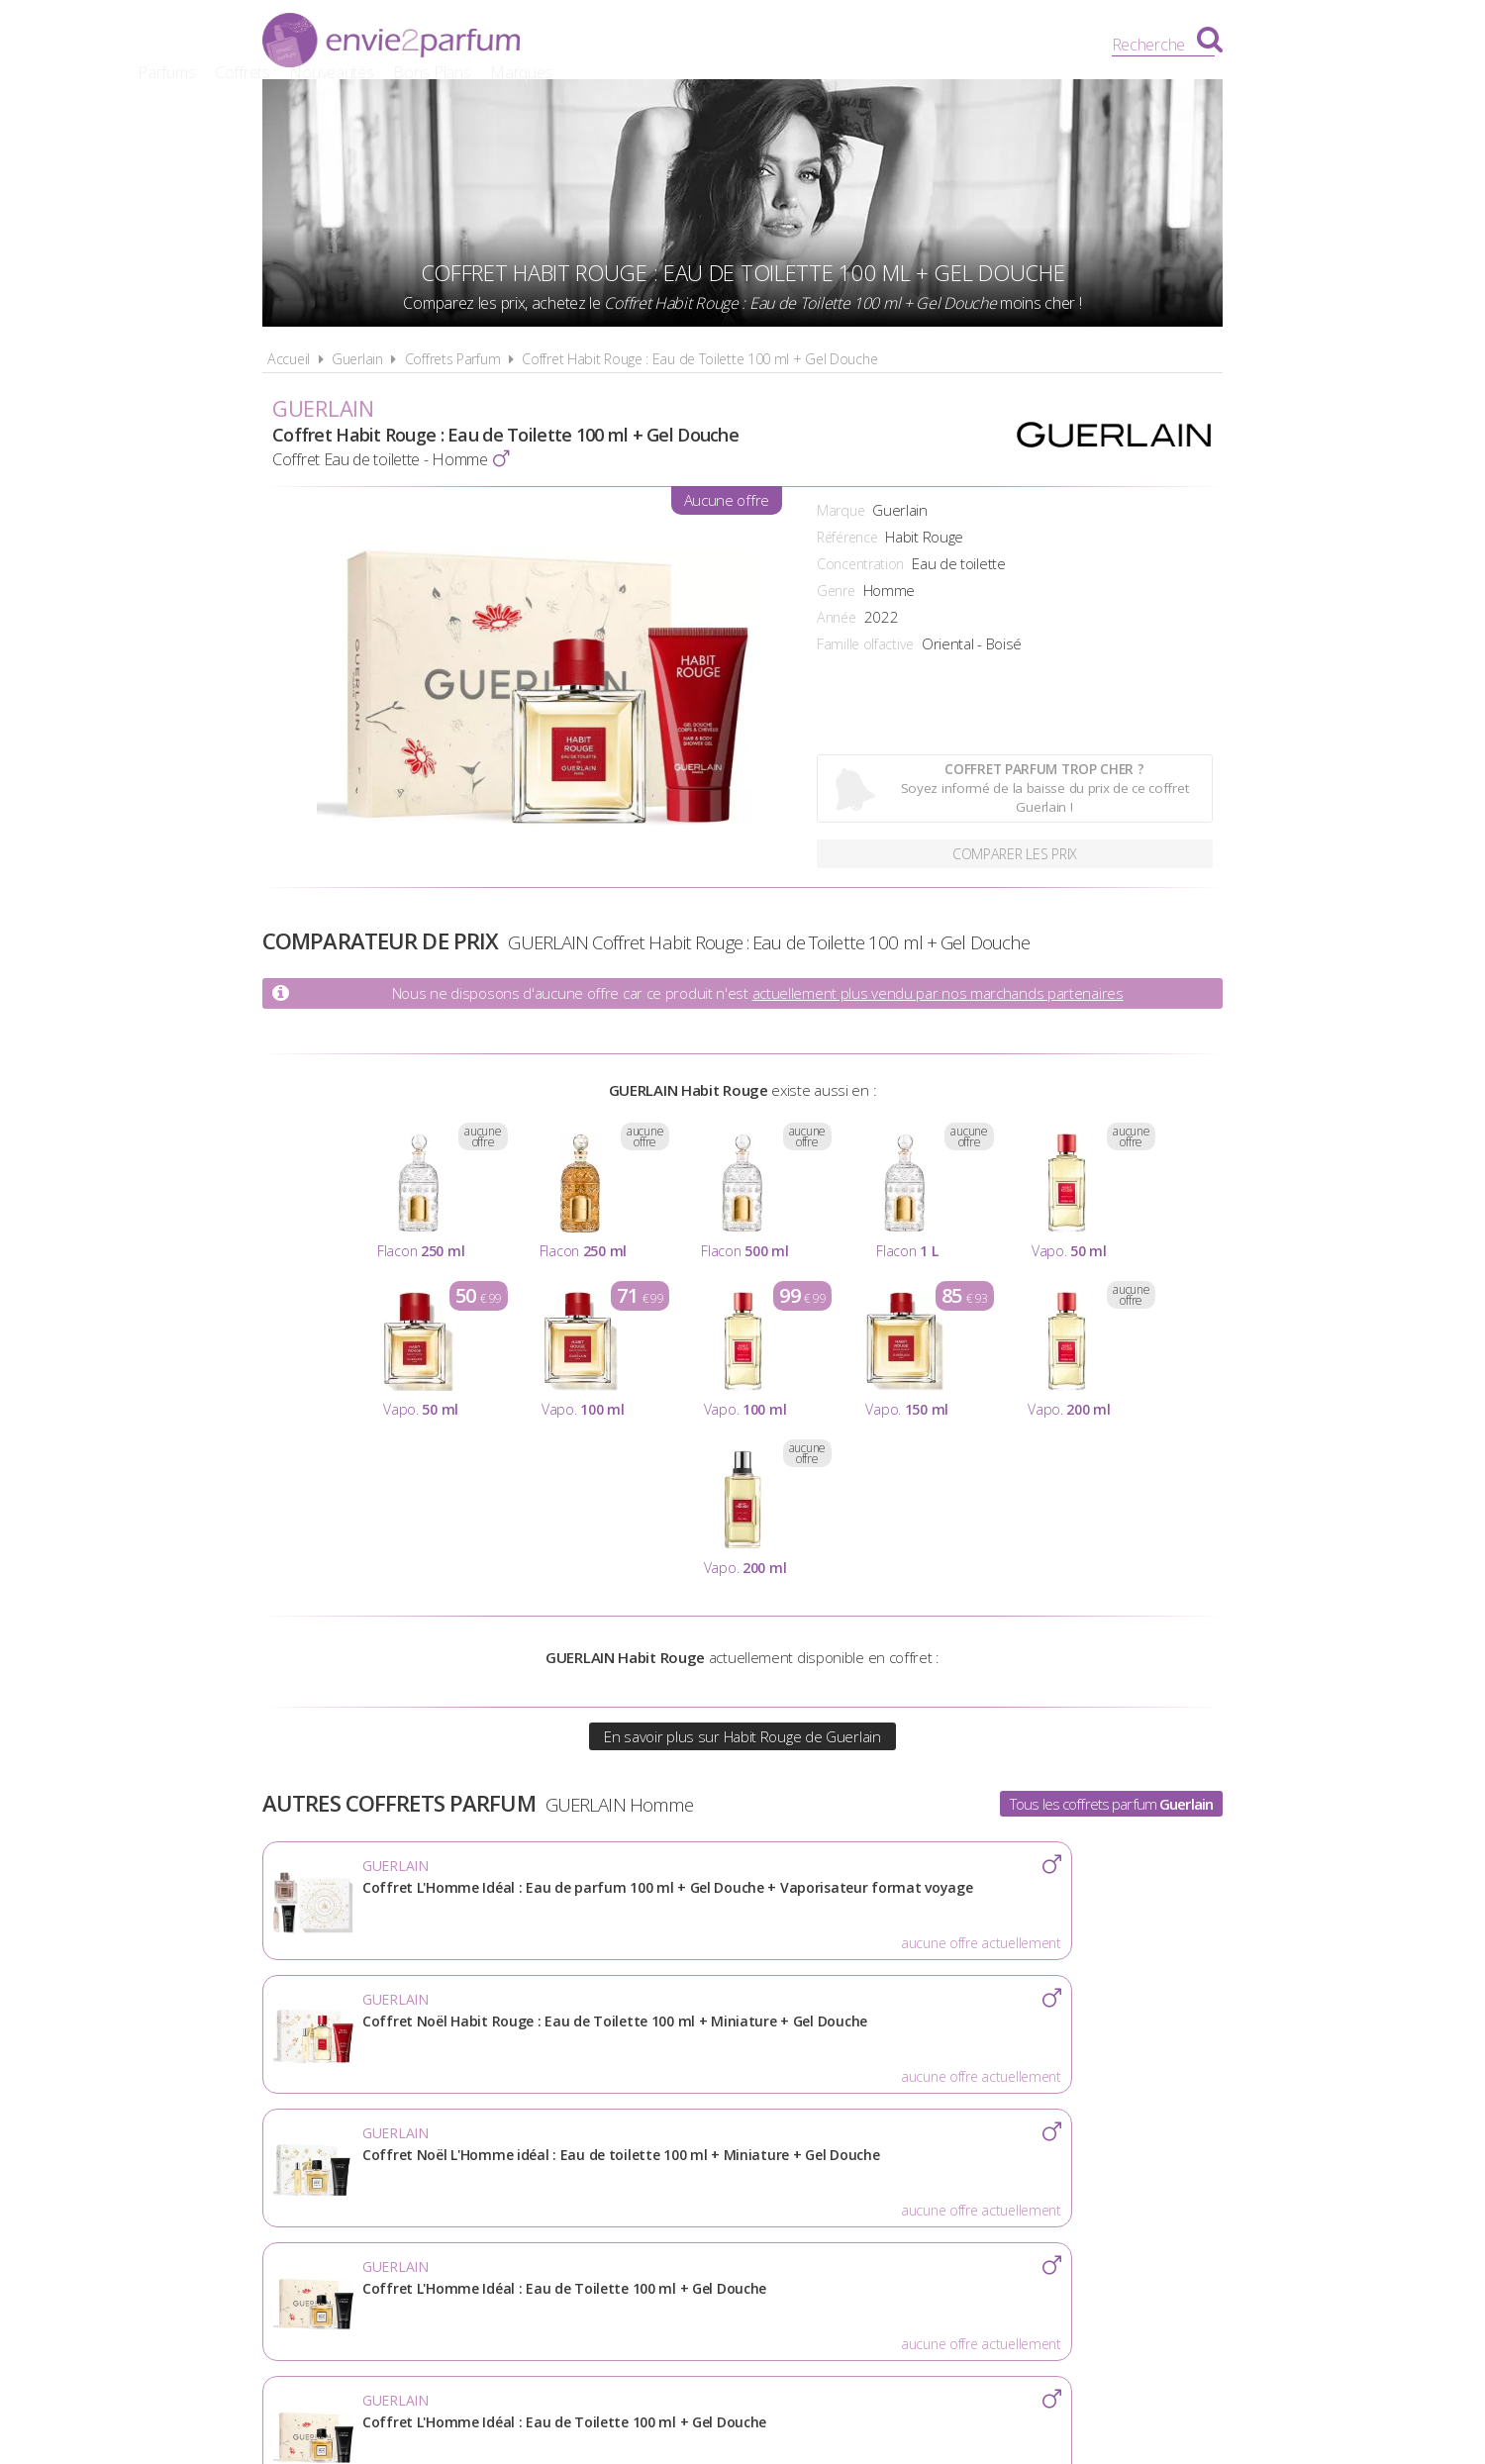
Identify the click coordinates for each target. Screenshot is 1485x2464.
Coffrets (714, 44)
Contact (1066, 2185)
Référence (847, 537)
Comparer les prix (1015, 851)
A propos (525, 2185)
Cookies (847, 2185)
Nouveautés (803, 44)
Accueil (288, 358)
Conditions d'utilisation (688, 2185)
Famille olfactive (865, 644)
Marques (992, 44)
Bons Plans (903, 44)
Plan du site (955, 2185)
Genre (836, 590)
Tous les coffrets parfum (1111, 1804)
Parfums (638, 44)
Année (836, 617)
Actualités (417, 2185)
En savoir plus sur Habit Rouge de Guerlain (742, 1736)
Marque (840, 510)
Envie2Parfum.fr (391, 42)
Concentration (860, 563)
